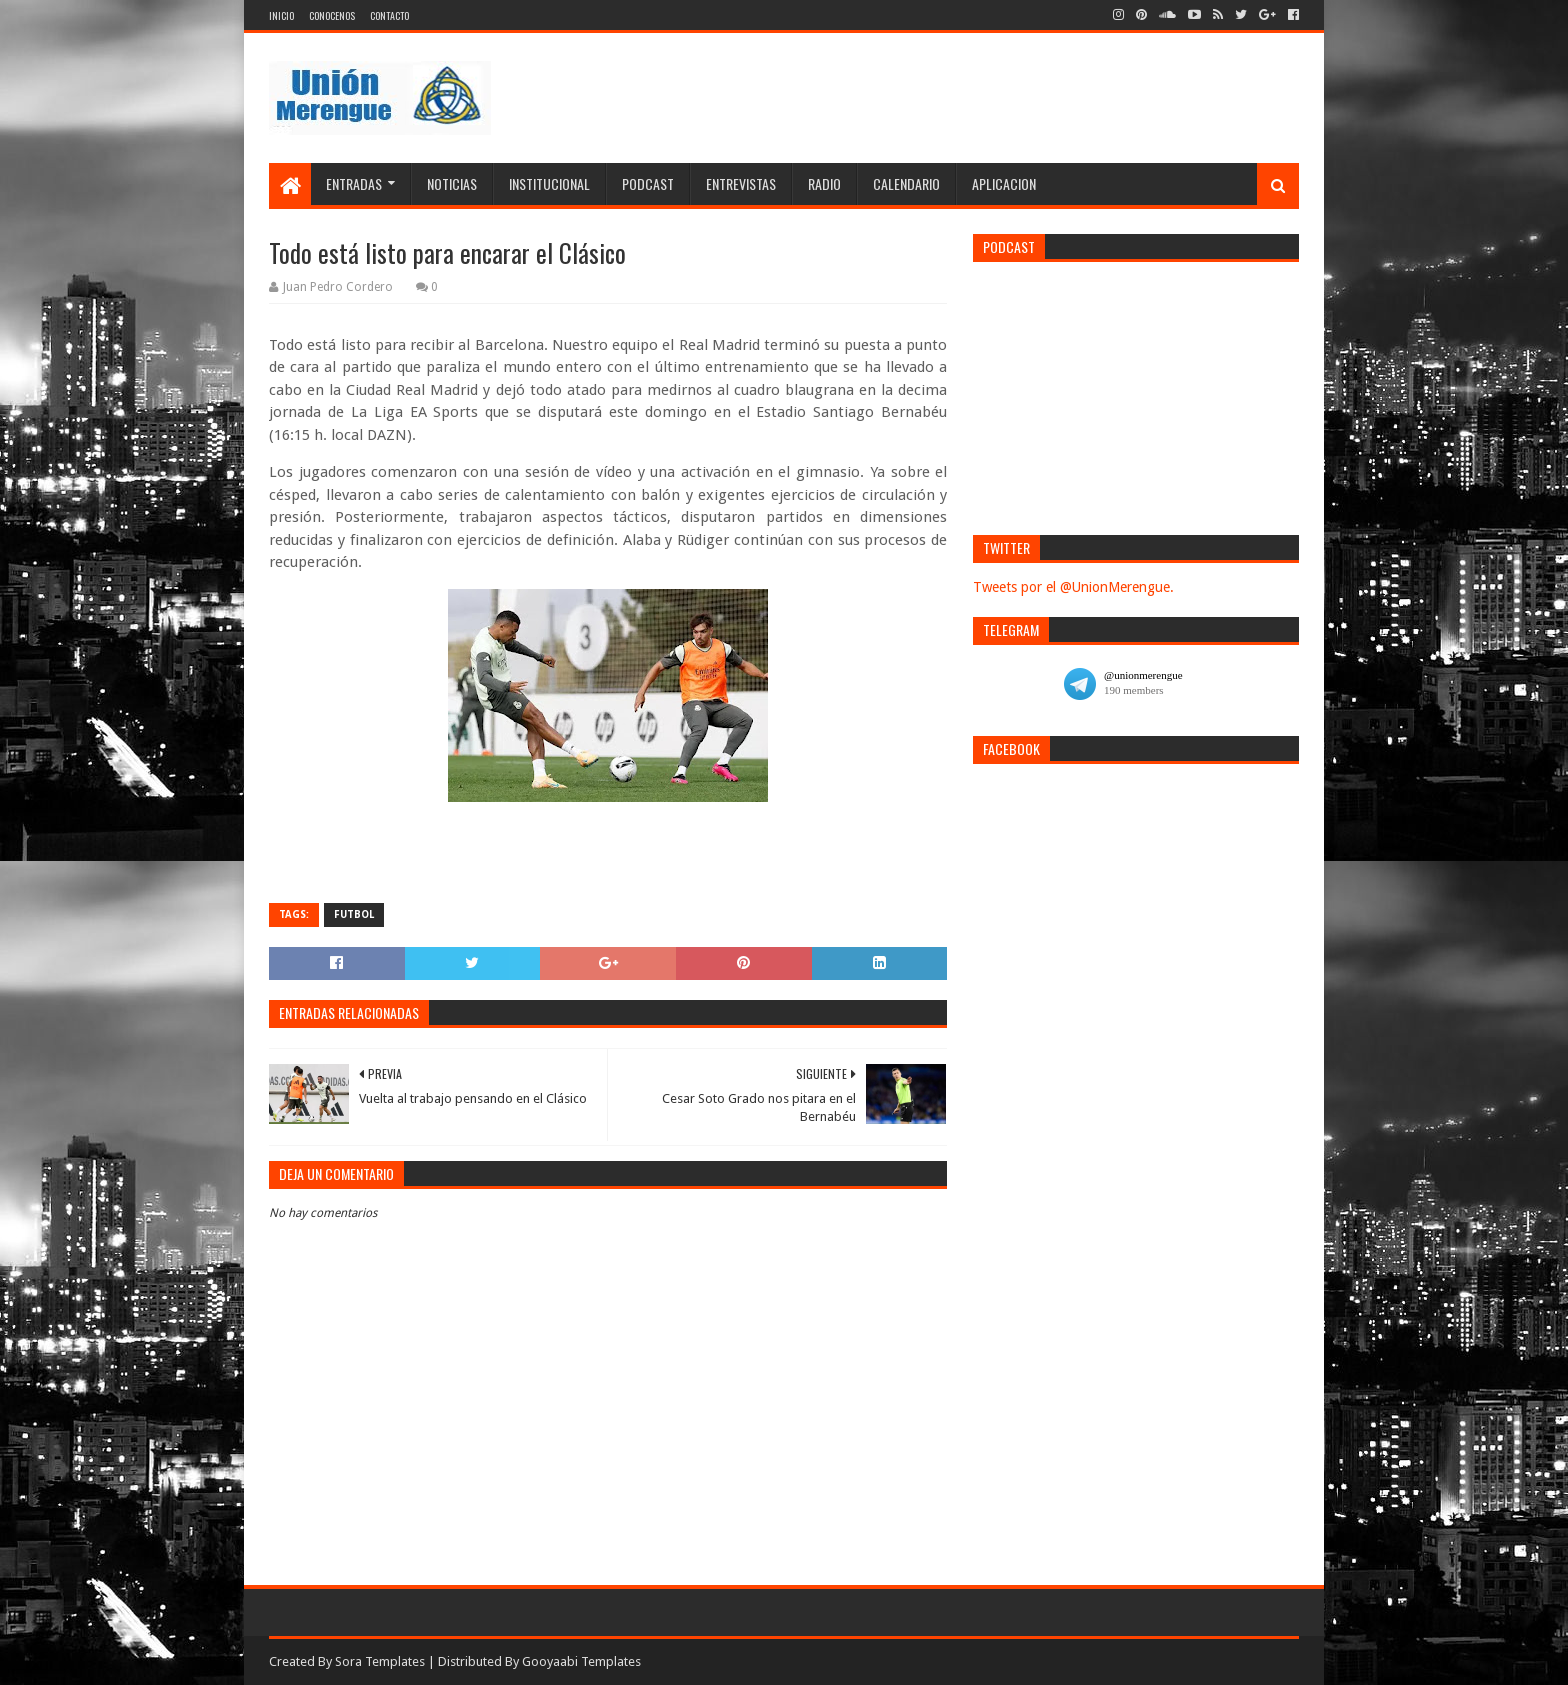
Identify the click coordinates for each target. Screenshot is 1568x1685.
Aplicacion (1004, 183)
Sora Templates (380, 1661)
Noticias (452, 183)
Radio (824, 183)
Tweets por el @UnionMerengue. (1073, 587)
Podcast (648, 183)
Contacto (389, 15)
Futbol (354, 914)
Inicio (281, 15)
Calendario (906, 183)
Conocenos (332, 15)
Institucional (549, 183)
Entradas (354, 183)
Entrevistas (741, 183)
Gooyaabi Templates (581, 1661)
